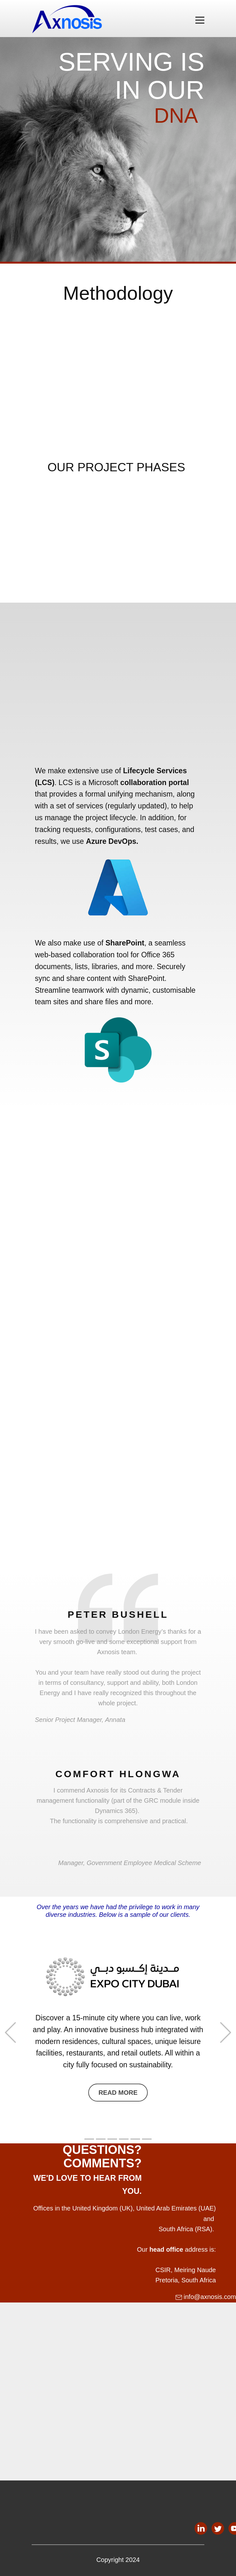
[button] (10, 2032)
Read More (118, 2092)
